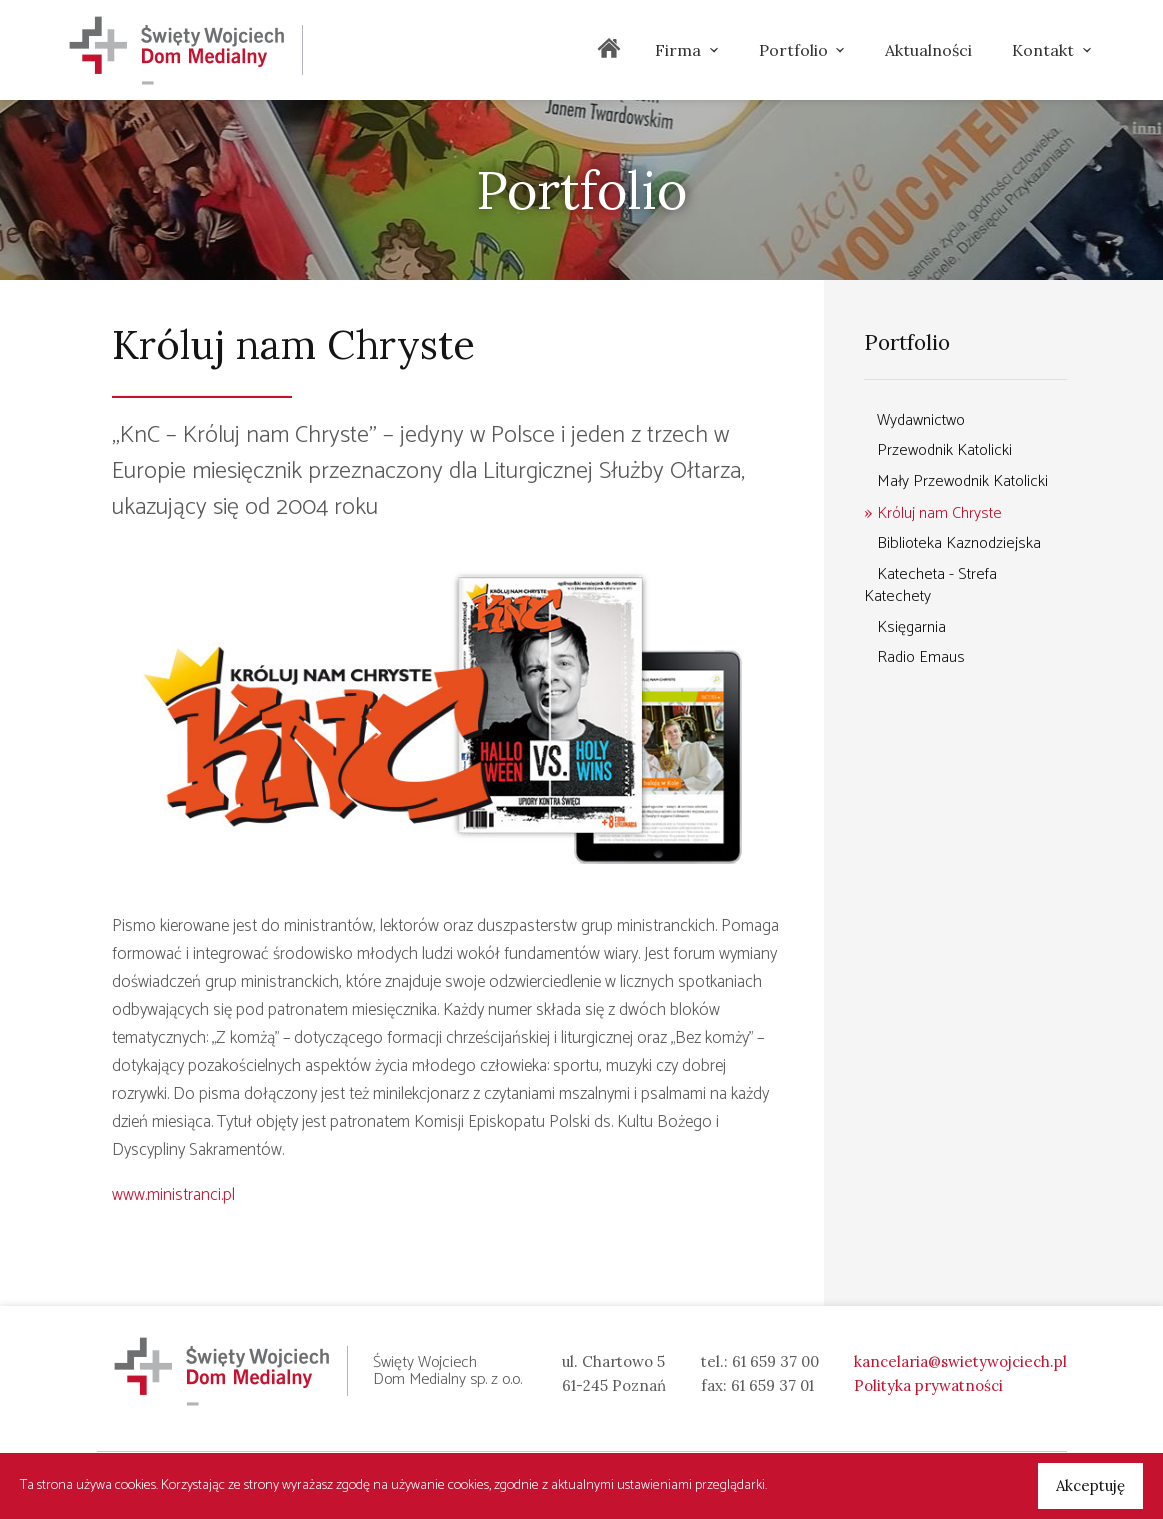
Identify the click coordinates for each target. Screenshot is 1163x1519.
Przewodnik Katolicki (944, 450)
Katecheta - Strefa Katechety (930, 586)
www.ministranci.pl (173, 1195)
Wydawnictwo (921, 420)
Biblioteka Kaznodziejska (959, 543)
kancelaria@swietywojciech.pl (960, 1361)
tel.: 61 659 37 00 (760, 1361)
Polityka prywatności (928, 1385)
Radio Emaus (921, 657)
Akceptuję (1090, 1485)
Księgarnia (911, 627)
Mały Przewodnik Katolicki (962, 481)
